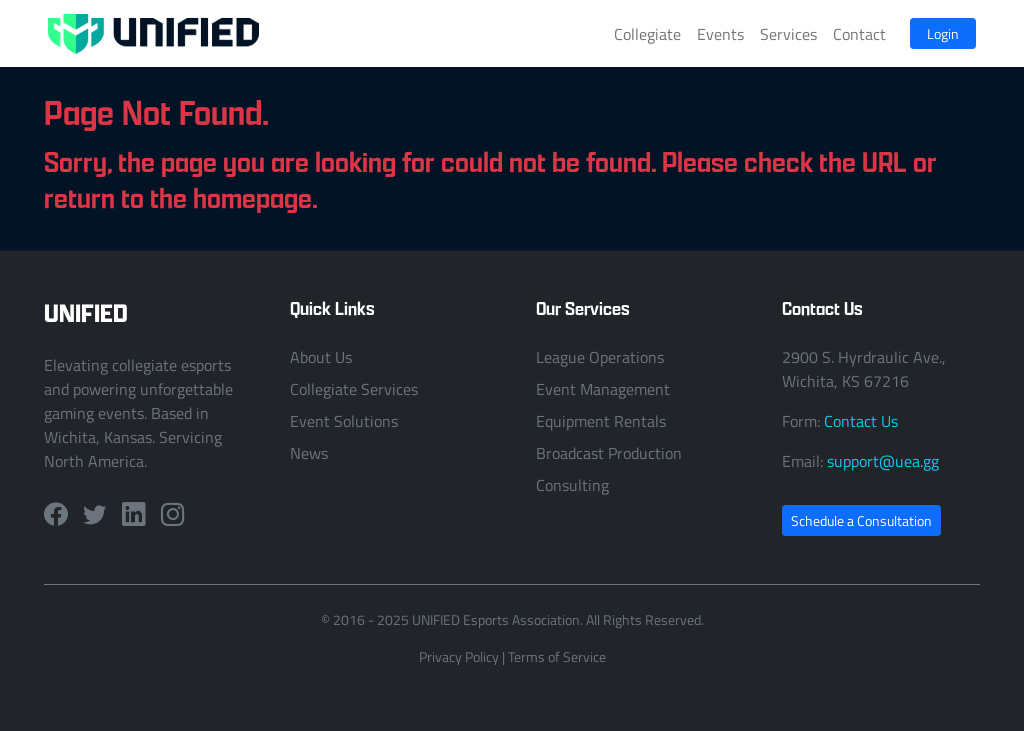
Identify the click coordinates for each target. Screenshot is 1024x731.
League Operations (600, 357)
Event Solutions (344, 421)
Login (943, 33)
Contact (859, 34)
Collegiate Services (354, 389)
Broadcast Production (609, 453)
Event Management (603, 389)
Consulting (572, 485)
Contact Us (861, 421)
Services (788, 34)
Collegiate (647, 34)
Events (720, 34)
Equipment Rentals (601, 421)
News (309, 453)
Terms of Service (557, 656)
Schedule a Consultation (861, 520)
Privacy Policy (459, 656)
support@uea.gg (883, 461)
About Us (321, 357)
